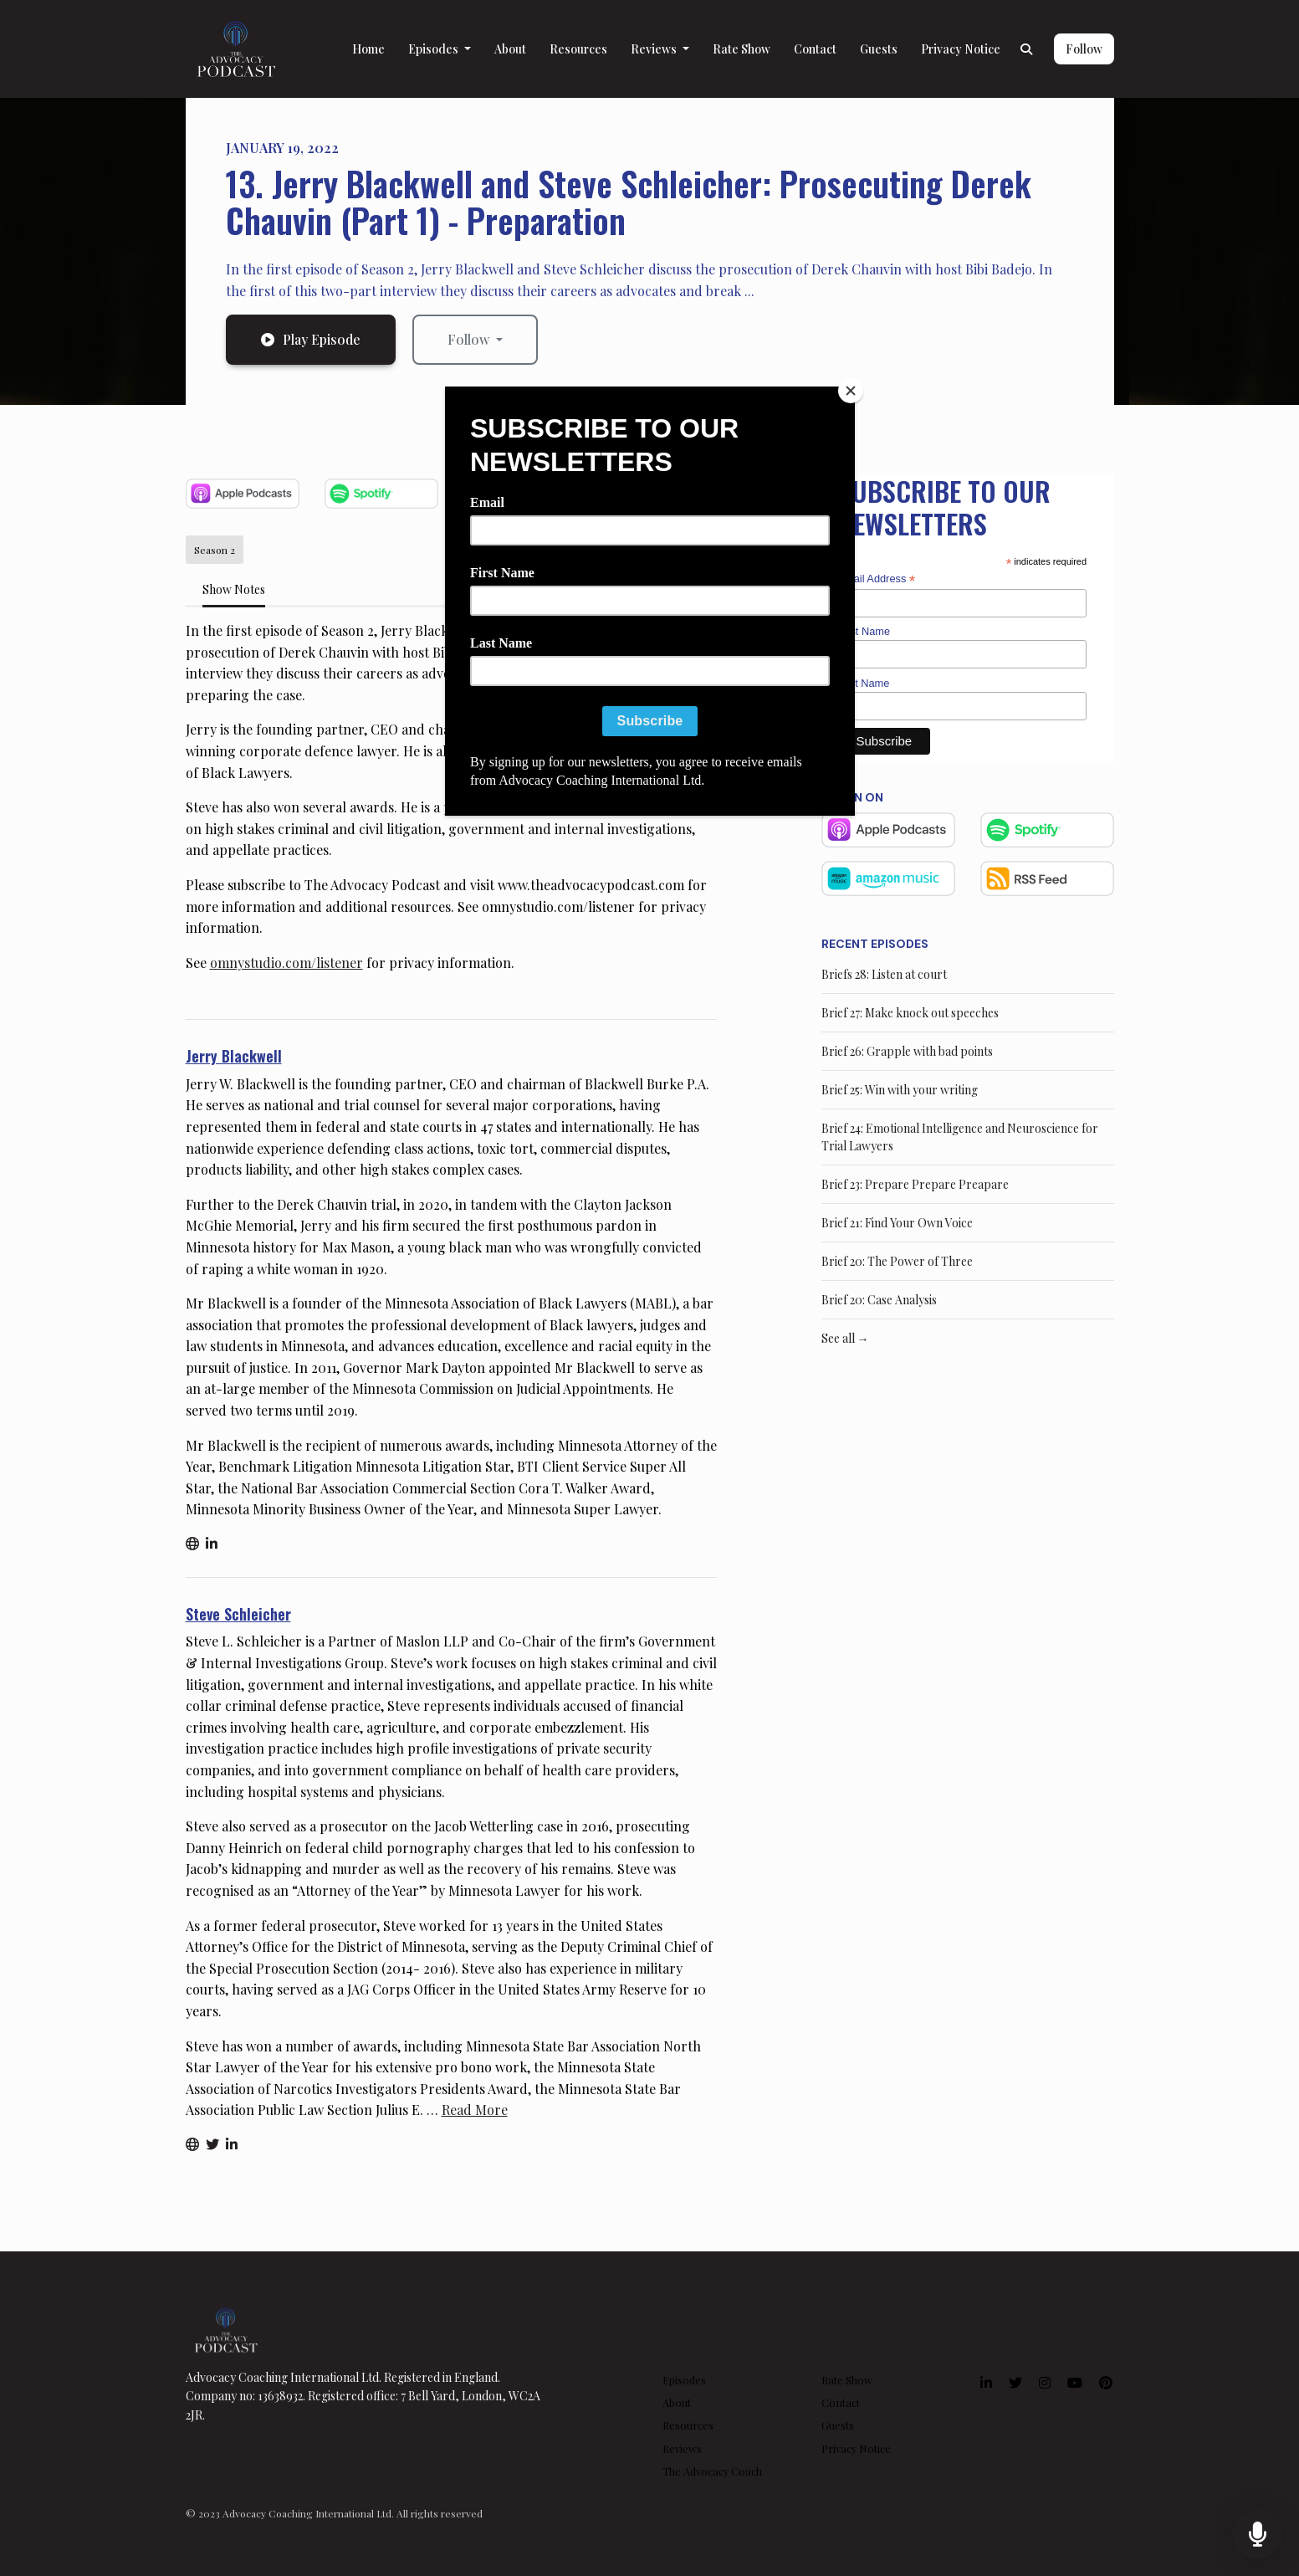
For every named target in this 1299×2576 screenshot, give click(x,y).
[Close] (850, 390)
